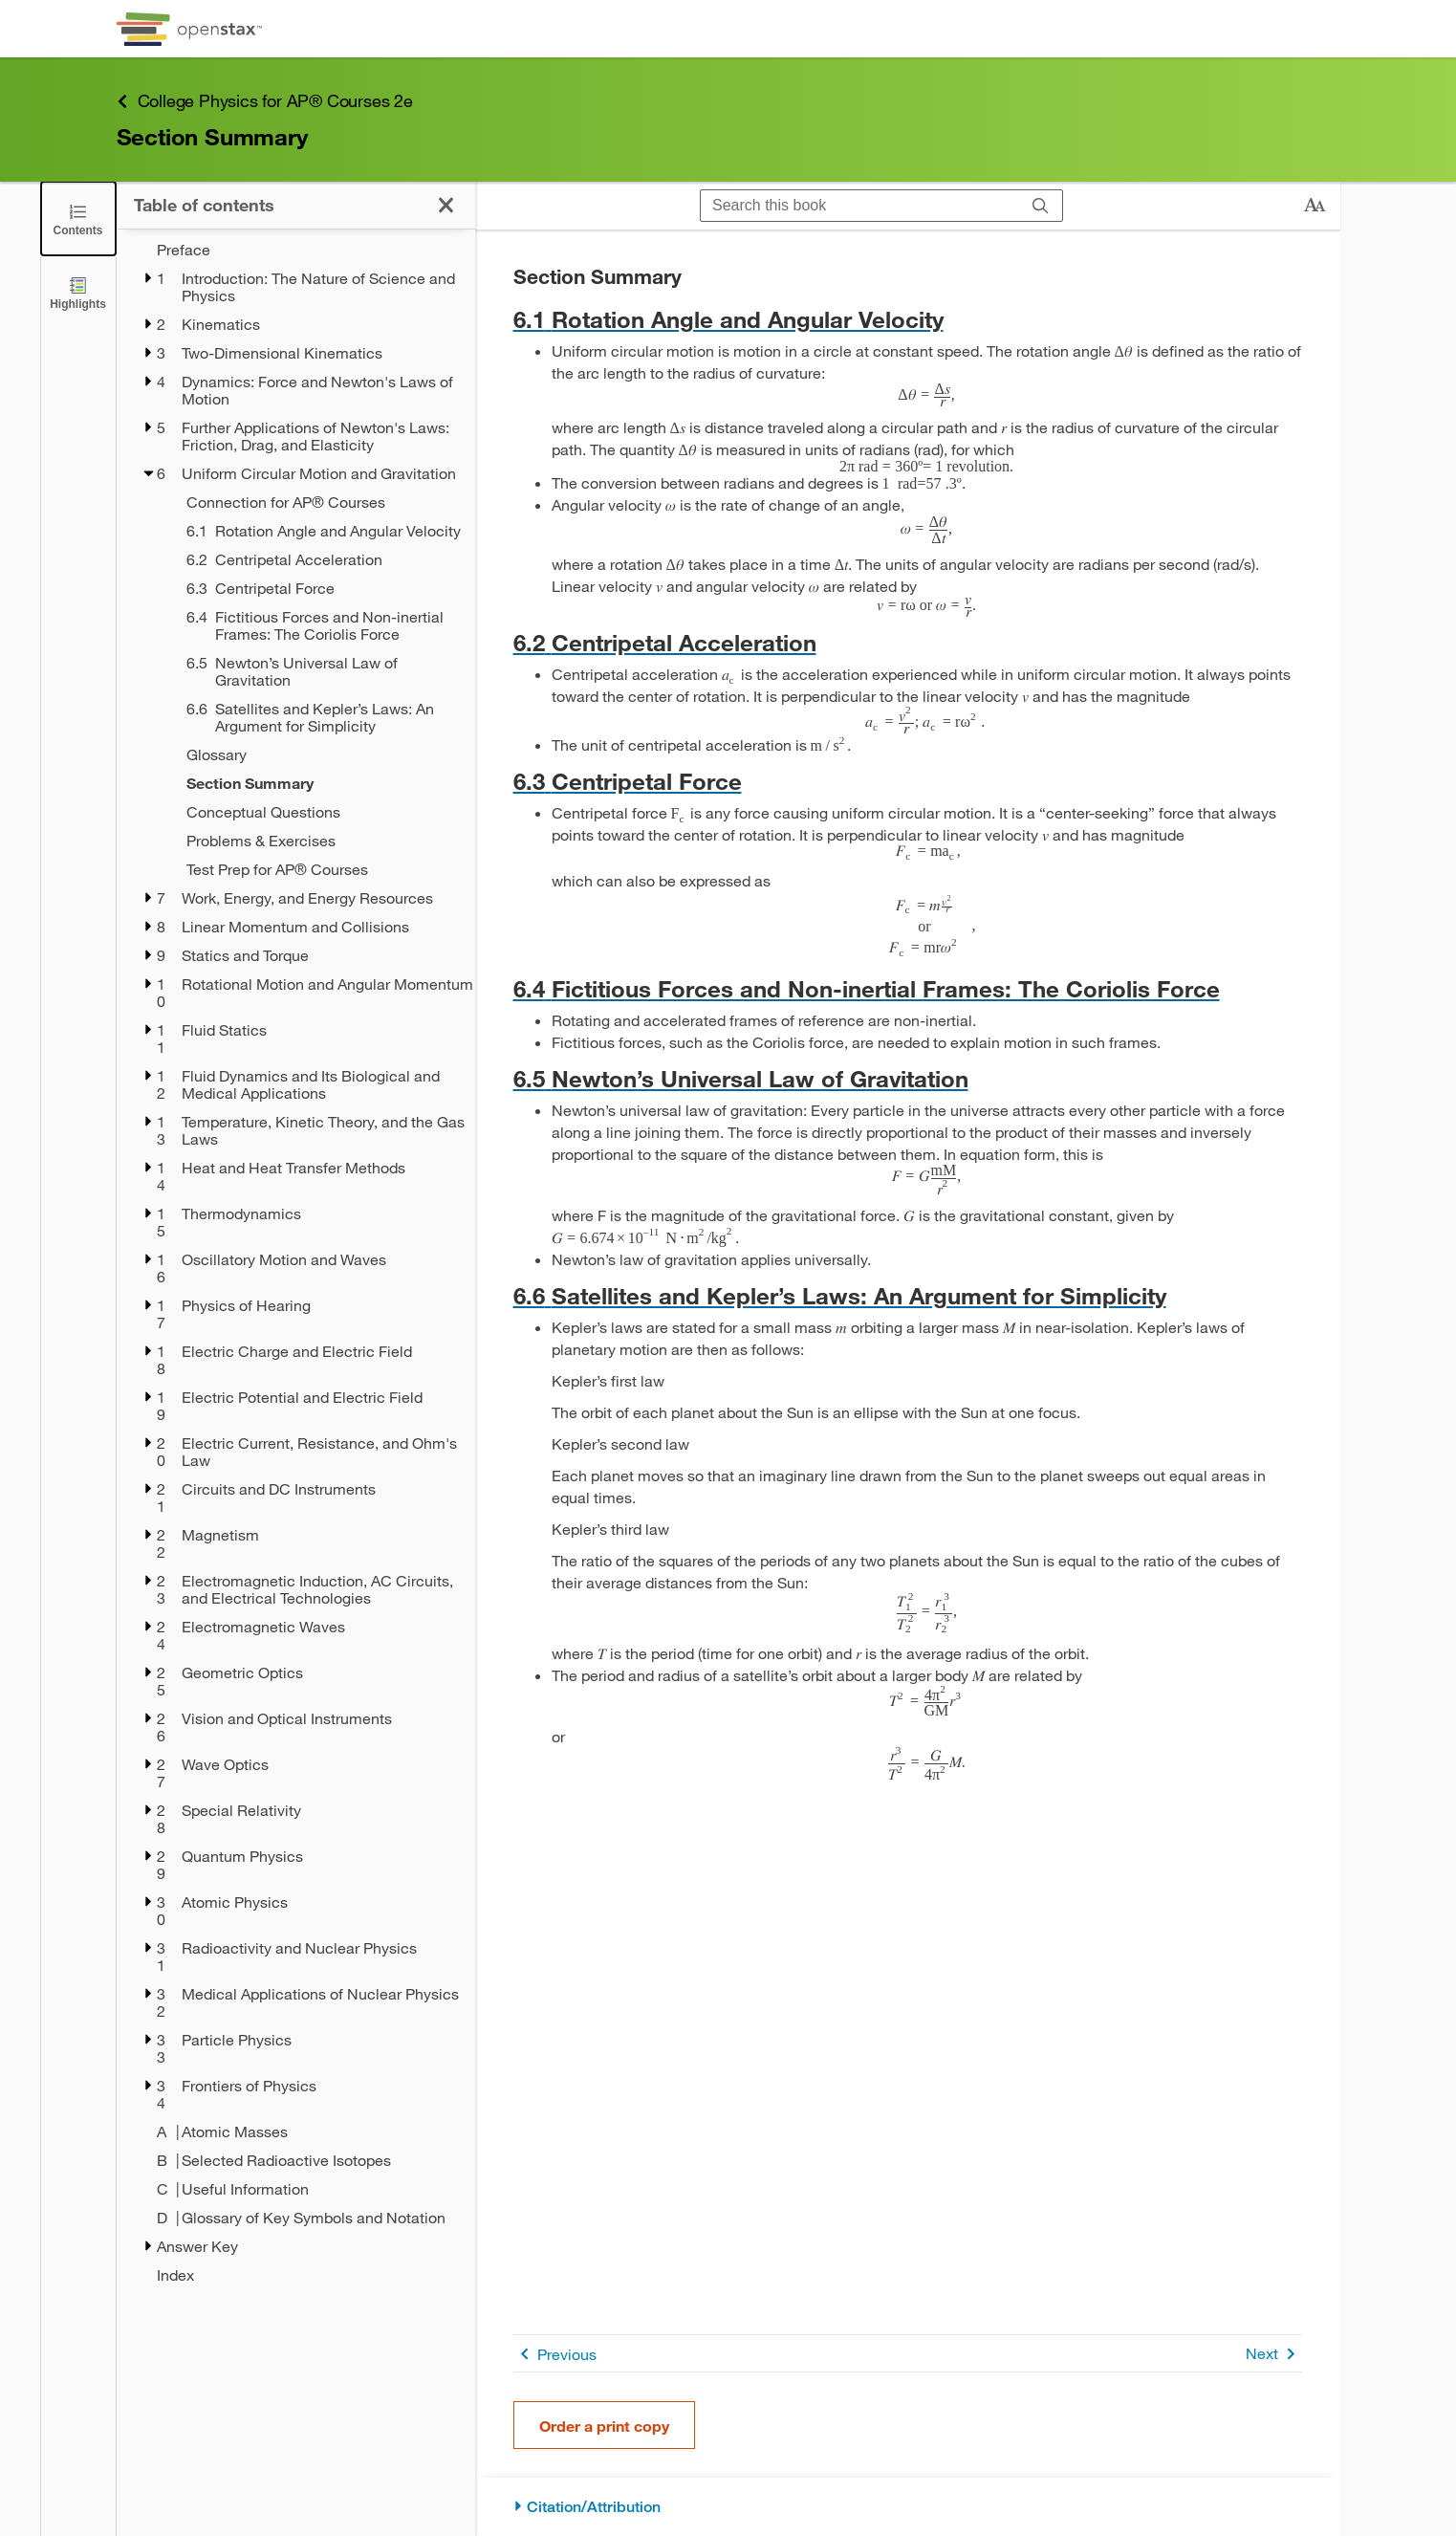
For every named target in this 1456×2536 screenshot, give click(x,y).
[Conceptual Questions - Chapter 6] (318, 811)
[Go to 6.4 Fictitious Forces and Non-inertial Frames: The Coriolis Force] (907, 988)
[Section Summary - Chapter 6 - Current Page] (318, 783)
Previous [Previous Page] (555, 2354)
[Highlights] (78, 292)
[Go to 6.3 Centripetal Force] (907, 781)
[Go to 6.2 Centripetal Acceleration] (907, 642)
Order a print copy (604, 2425)
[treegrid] (296, 1262)
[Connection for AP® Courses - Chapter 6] (318, 502)
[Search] (1040, 205)
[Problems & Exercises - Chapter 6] (318, 840)
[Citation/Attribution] (907, 2507)
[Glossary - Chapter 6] (318, 754)
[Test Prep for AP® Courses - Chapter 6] (318, 869)
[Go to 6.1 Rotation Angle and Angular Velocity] (907, 319)
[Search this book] (860, 205)
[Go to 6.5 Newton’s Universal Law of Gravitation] (907, 1078)
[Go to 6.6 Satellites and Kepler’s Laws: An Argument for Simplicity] (907, 1295)
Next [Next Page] (1274, 2354)
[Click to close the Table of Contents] (78, 218)
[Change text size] (1314, 206)
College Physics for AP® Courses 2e (265, 101)
